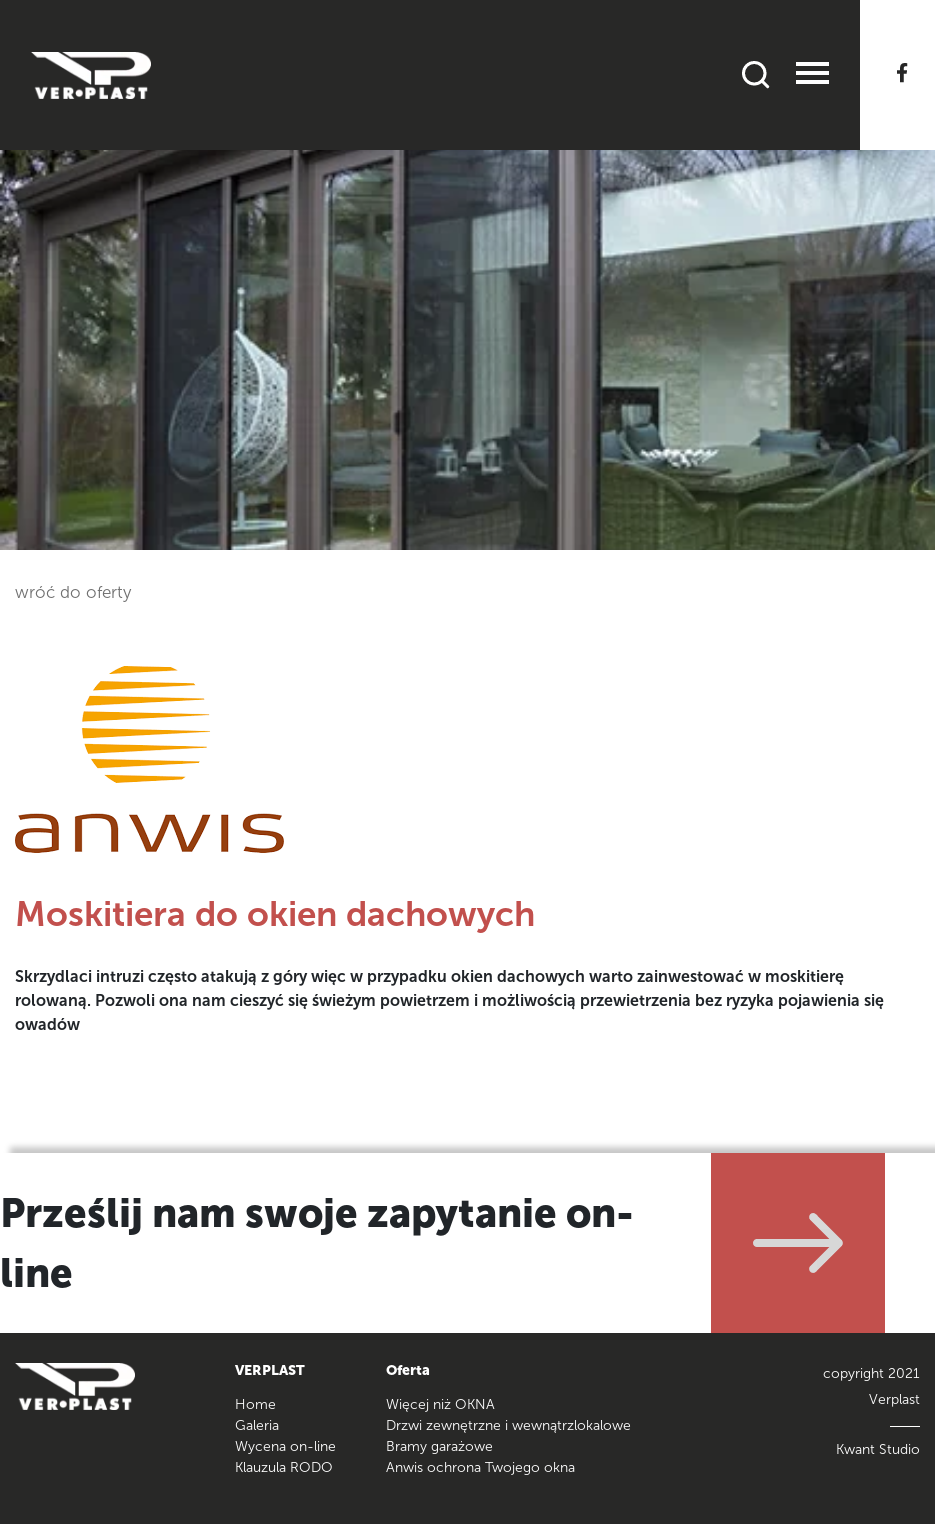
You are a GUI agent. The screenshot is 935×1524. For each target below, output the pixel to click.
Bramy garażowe (439, 1446)
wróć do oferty (73, 592)
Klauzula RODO (284, 1467)
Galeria (257, 1425)
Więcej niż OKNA (440, 1404)
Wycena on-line (285, 1446)
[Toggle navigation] (812, 75)
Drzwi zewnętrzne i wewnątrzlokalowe (508, 1425)
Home (255, 1404)
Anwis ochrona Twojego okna (480, 1467)
